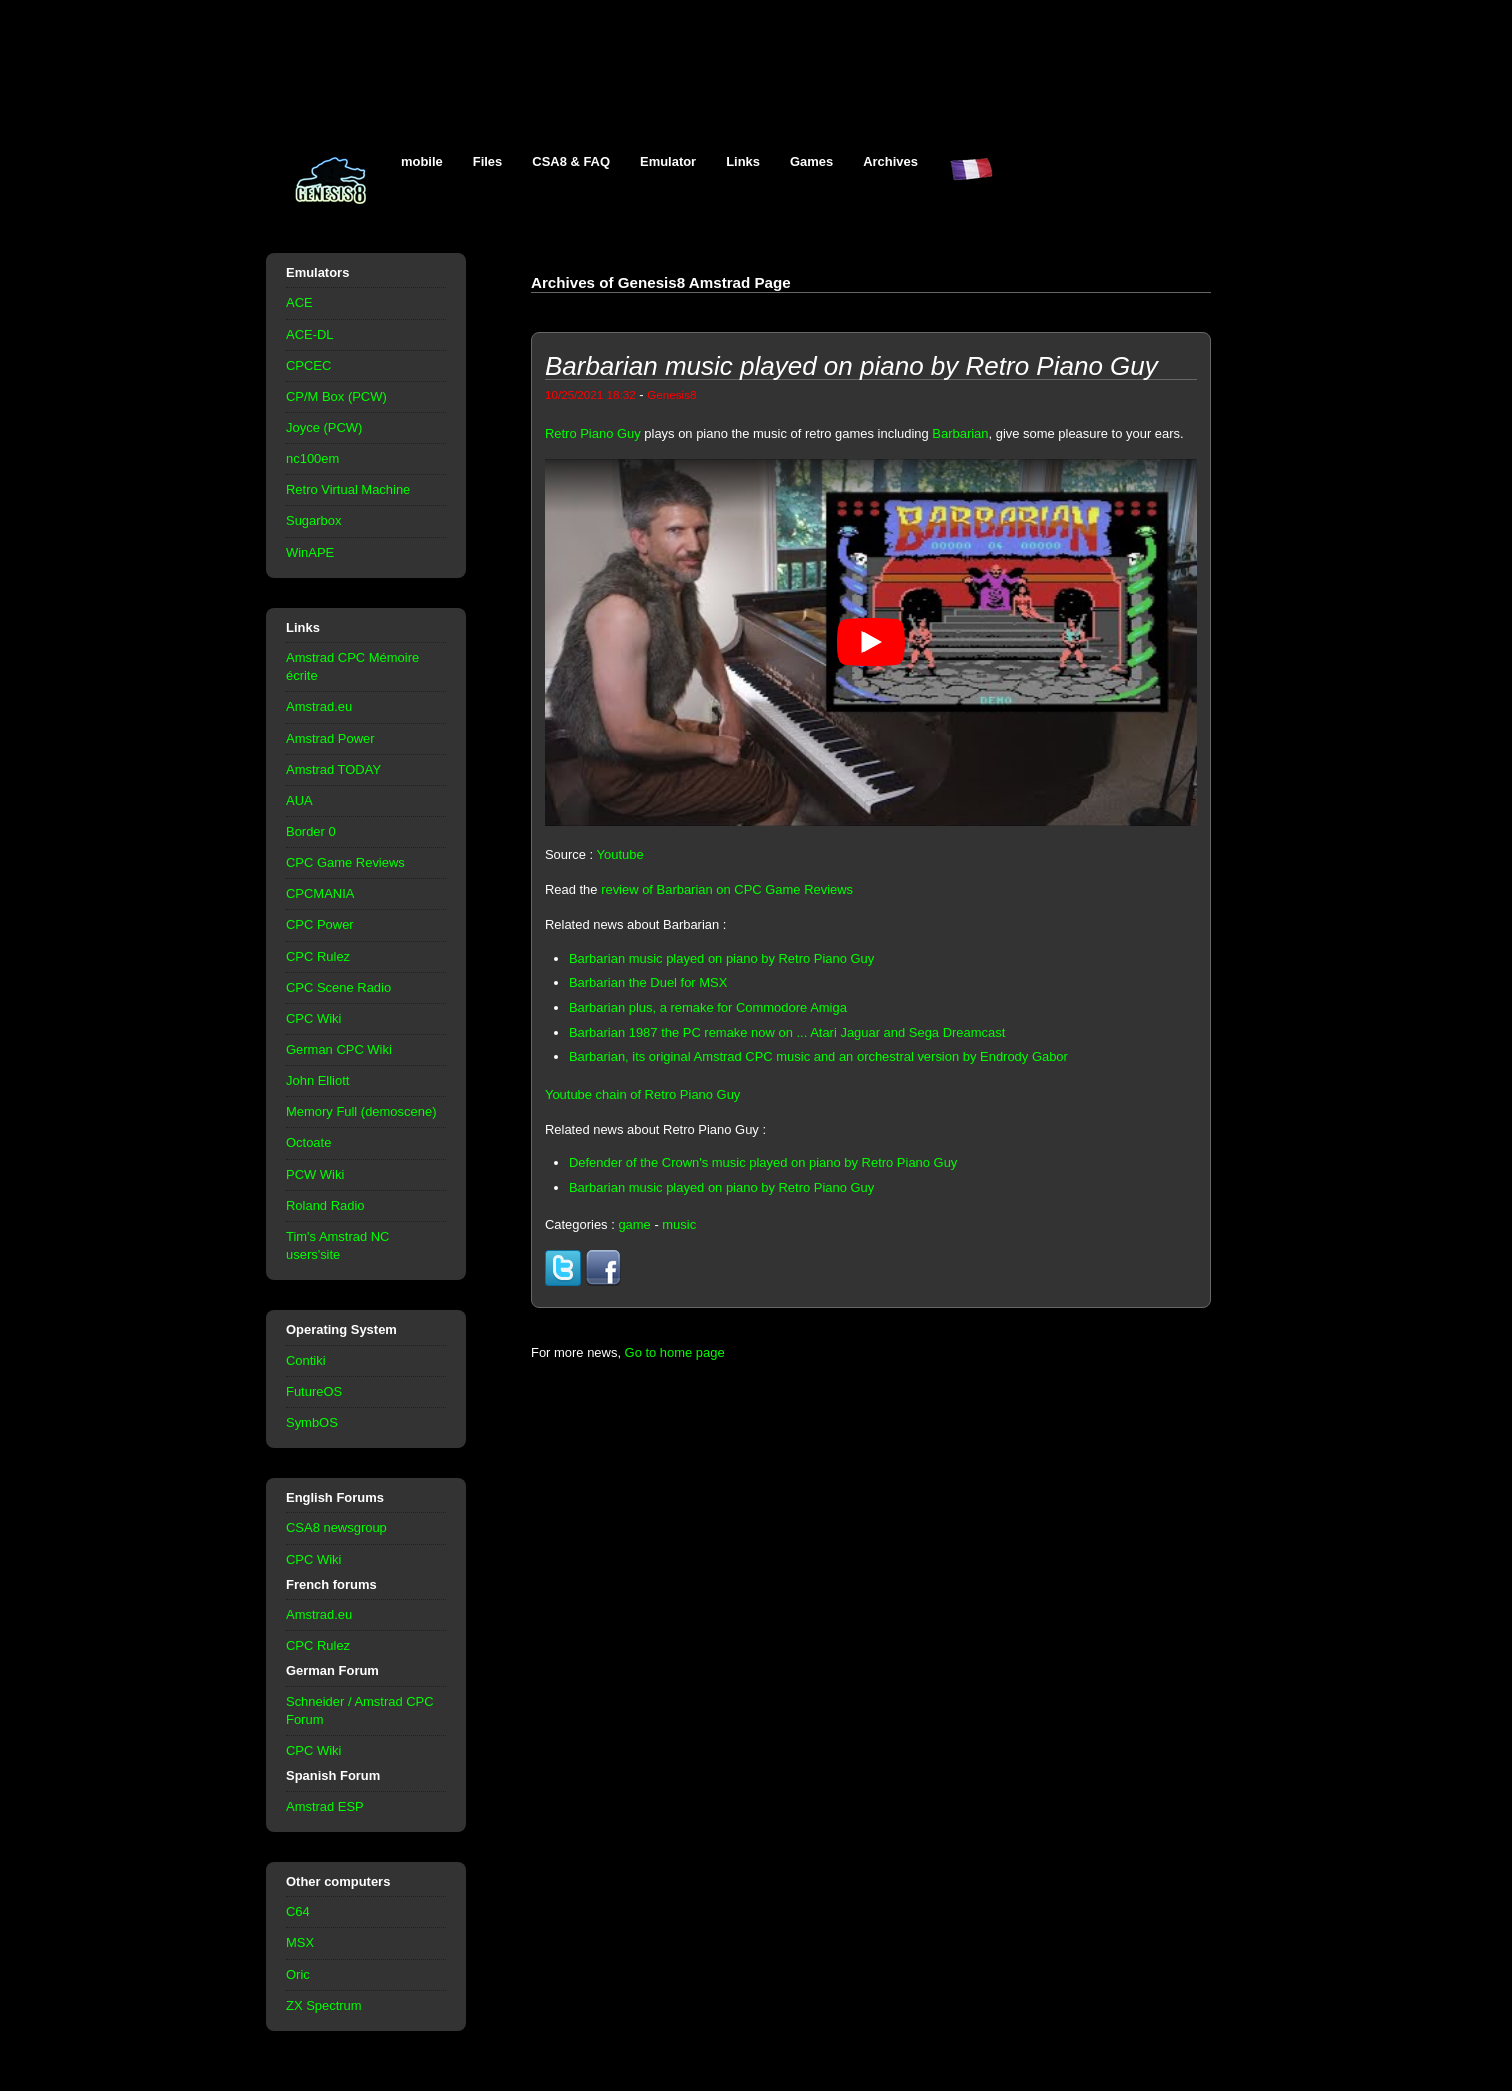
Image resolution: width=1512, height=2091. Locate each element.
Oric (298, 1974)
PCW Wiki (315, 1174)
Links (743, 161)
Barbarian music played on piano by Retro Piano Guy (721, 958)
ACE (299, 302)
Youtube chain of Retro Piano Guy (642, 1094)
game (634, 1224)
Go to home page (675, 1352)
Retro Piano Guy (593, 433)
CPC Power (320, 924)
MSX (300, 1942)
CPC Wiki (313, 1018)
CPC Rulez (318, 956)
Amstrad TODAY (333, 769)
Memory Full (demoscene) (361, 1111)
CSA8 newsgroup (336, 1527)
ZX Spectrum (324, 2005)
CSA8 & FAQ (571, 161)
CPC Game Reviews (345, 862)
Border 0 (311, 831)
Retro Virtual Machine (348, 489)
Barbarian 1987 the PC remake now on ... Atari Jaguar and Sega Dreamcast (787, 1032)
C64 (298, 1911)
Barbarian (960, 433)
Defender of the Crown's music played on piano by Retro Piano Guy (763, 1162)
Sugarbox (313, 520)
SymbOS (312, 1422)
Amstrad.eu (319, 706)
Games (811, 161)
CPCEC (308, 365)
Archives (890, 161)
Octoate (308, 1142)
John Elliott (317, 1080)
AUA (299, 800)
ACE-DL (310, 334)
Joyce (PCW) (324, 427)
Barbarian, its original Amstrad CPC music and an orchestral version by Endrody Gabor (818, 1056)
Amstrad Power (330, 738)
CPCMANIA (320, 893)
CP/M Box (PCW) (336, 396)
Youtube (620, 854)
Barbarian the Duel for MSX (648, 982)
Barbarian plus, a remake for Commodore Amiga (708, 1007)
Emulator (668, 161)
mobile (422, 161)
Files (488, 161)
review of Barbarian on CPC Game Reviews (727, 889)
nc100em (312, 458)
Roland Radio (325, 1205)
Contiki (306, 1360)
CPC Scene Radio (338, 987)
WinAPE (310, 552)
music (679, 1224)
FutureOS (314, 1391)
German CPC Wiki (339, 1049)
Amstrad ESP (325, 1806)
